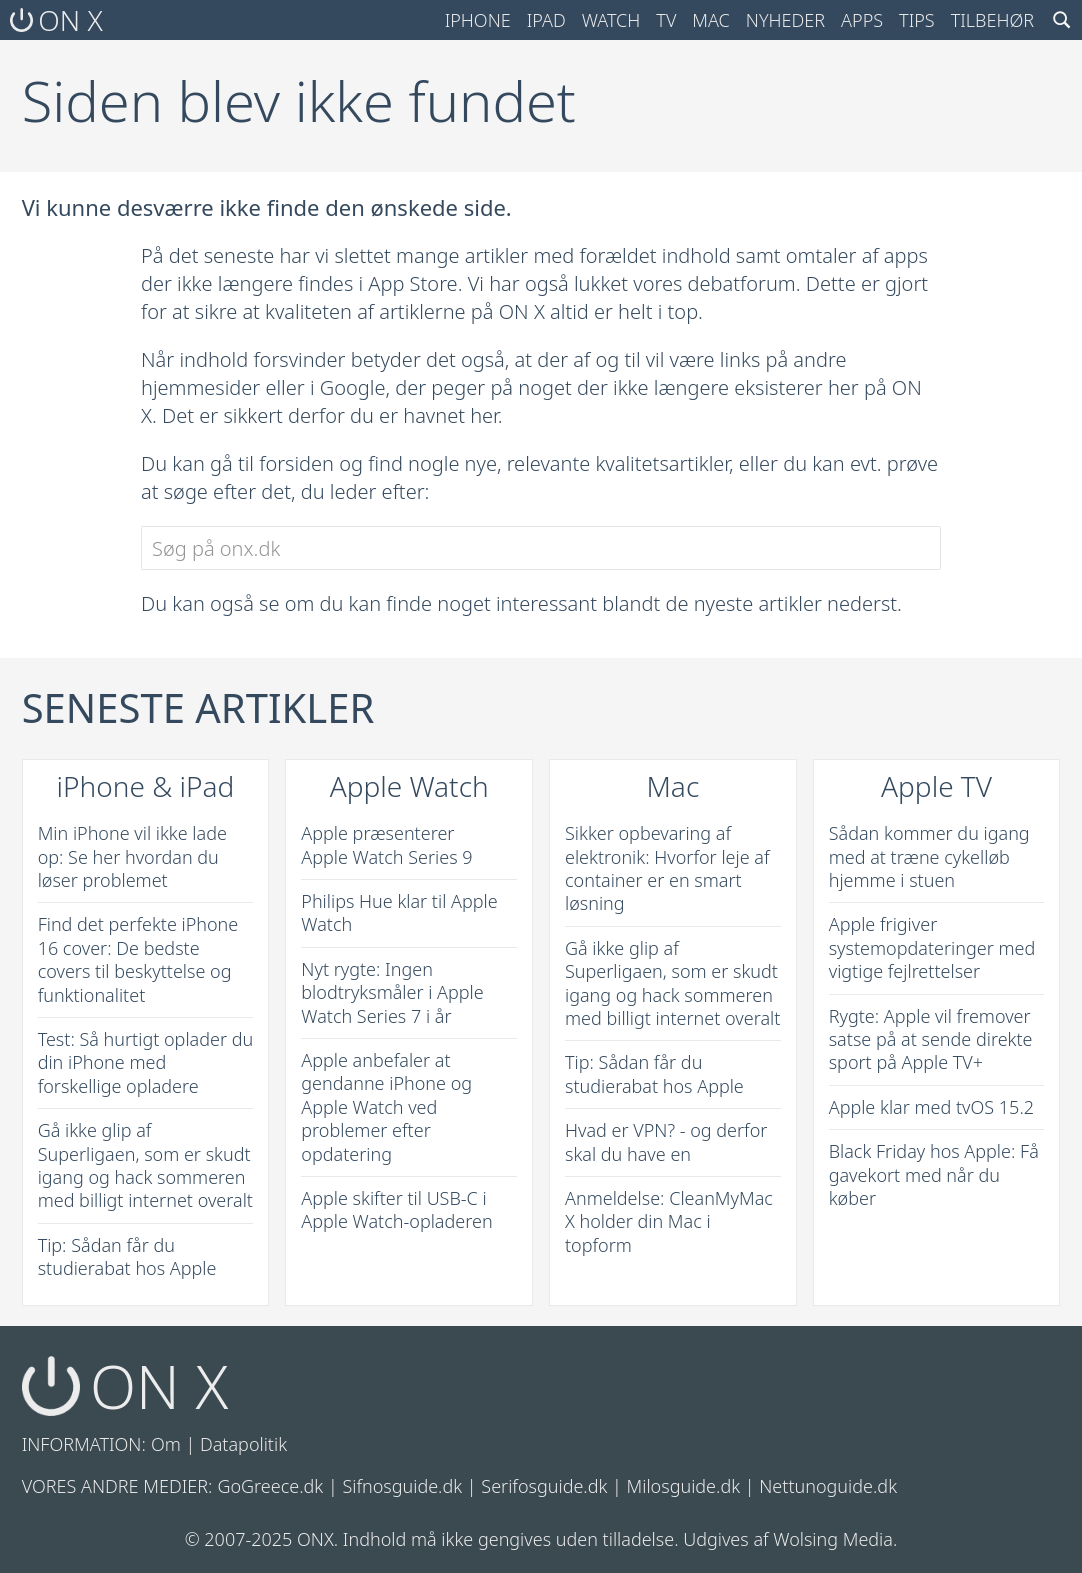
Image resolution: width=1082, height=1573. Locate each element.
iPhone (478, 20)
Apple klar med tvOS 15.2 (931, 1107)
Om (166, 1444)
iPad (546, 20)
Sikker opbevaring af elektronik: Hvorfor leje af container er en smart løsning (667, 868)
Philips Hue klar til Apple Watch (399, 912)
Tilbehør (992, 20)
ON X (56, 20)
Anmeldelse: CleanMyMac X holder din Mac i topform (669, 1221)
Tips (917, 20)
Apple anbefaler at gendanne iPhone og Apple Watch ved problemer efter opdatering (386, 1107)
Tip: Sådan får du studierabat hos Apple (127, 1256)
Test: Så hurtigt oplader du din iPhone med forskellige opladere (146, 1062)
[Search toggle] (1062, 20)
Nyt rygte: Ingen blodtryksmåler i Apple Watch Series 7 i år (392, 992)
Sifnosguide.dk (402, 1486)
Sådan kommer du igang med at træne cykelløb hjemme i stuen (929, 856)
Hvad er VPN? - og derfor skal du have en (666, 1141)
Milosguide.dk (684, 1486)
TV (666, 20)
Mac (711, 20)
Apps (862, 20)
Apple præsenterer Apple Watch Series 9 (386, 844)
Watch (611, 20)
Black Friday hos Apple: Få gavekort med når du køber (934, 1174)
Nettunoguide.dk (828, 1486)
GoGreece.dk (270, 1486)
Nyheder (785, 20)
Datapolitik (243, 1444)
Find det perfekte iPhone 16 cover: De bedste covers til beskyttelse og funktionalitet (138, 959)
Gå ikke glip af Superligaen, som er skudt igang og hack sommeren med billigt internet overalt (145, 1165)
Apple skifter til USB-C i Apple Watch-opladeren (396, 1209)
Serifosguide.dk (544, 1486)
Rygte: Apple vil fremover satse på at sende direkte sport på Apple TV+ (931, 1039)
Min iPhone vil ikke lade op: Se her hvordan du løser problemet (132, 856)
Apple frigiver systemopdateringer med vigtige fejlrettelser (932, 947)
